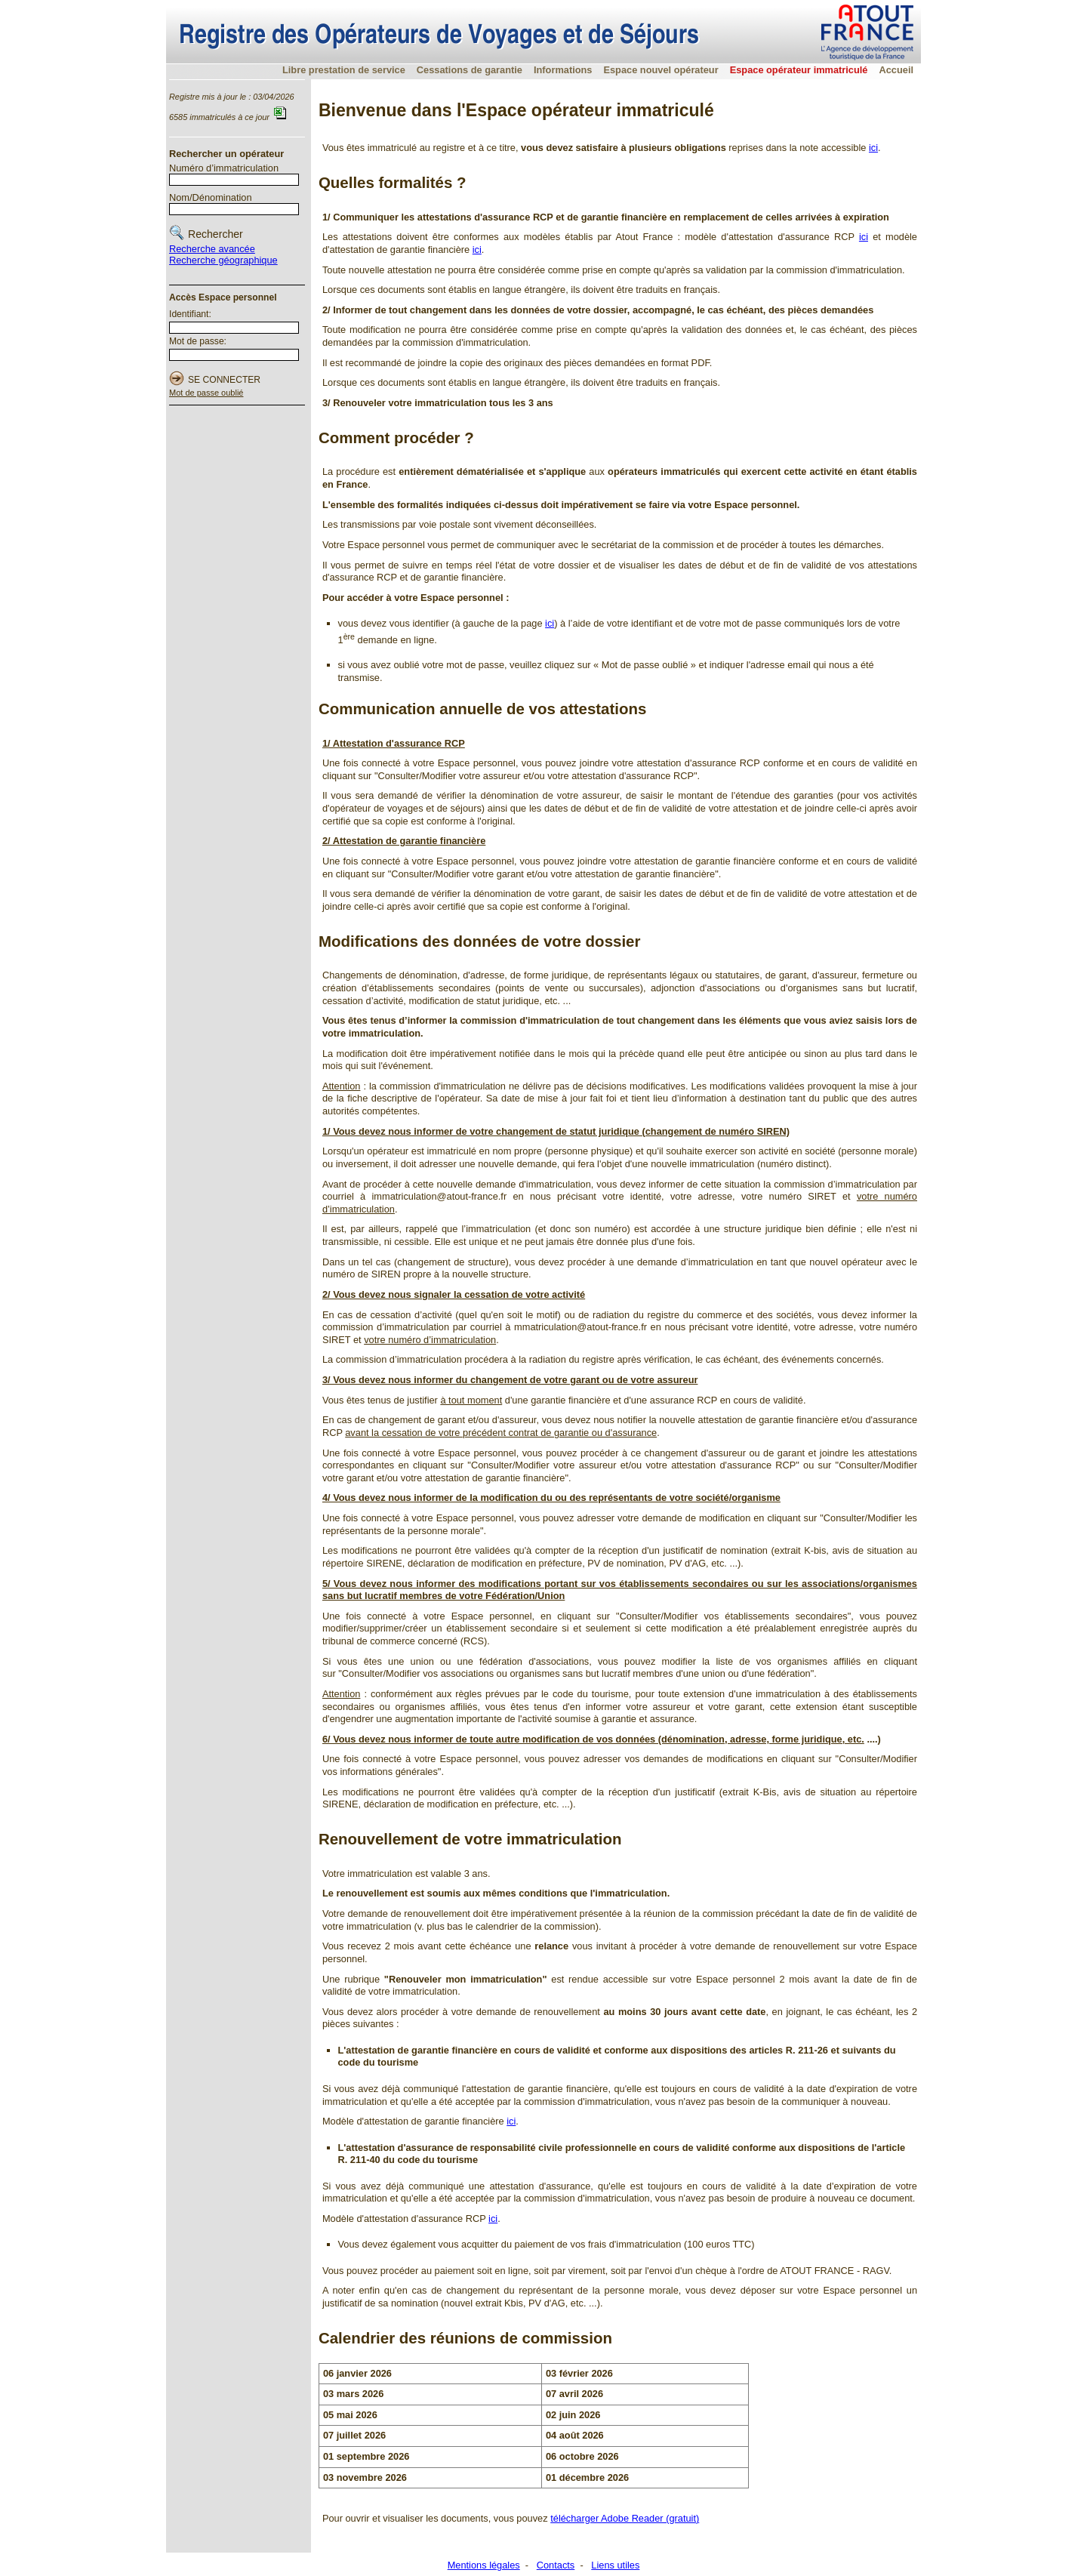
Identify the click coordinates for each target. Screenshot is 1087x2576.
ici (873, 147)
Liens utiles (615, 2565)
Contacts (556, 2565)
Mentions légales (484, 2565)
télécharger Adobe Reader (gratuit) (624, 2518)
